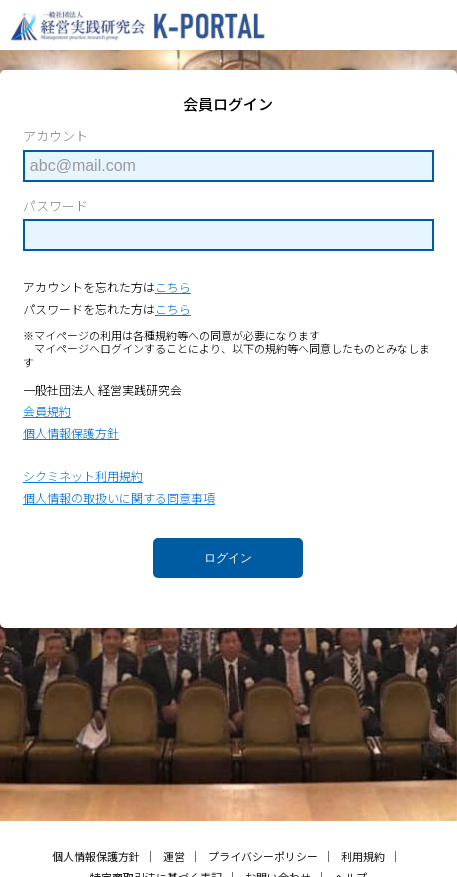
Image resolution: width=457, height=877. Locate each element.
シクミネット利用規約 (83, 475)
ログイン (228, 558)
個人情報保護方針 (71, 432)
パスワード (55, 206)
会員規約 (47, 410)
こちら (173, 286)
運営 (174, 856)
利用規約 (363, 856)
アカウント (55, 136)
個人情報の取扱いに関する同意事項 (119, 497)
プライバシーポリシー (263, 856)
